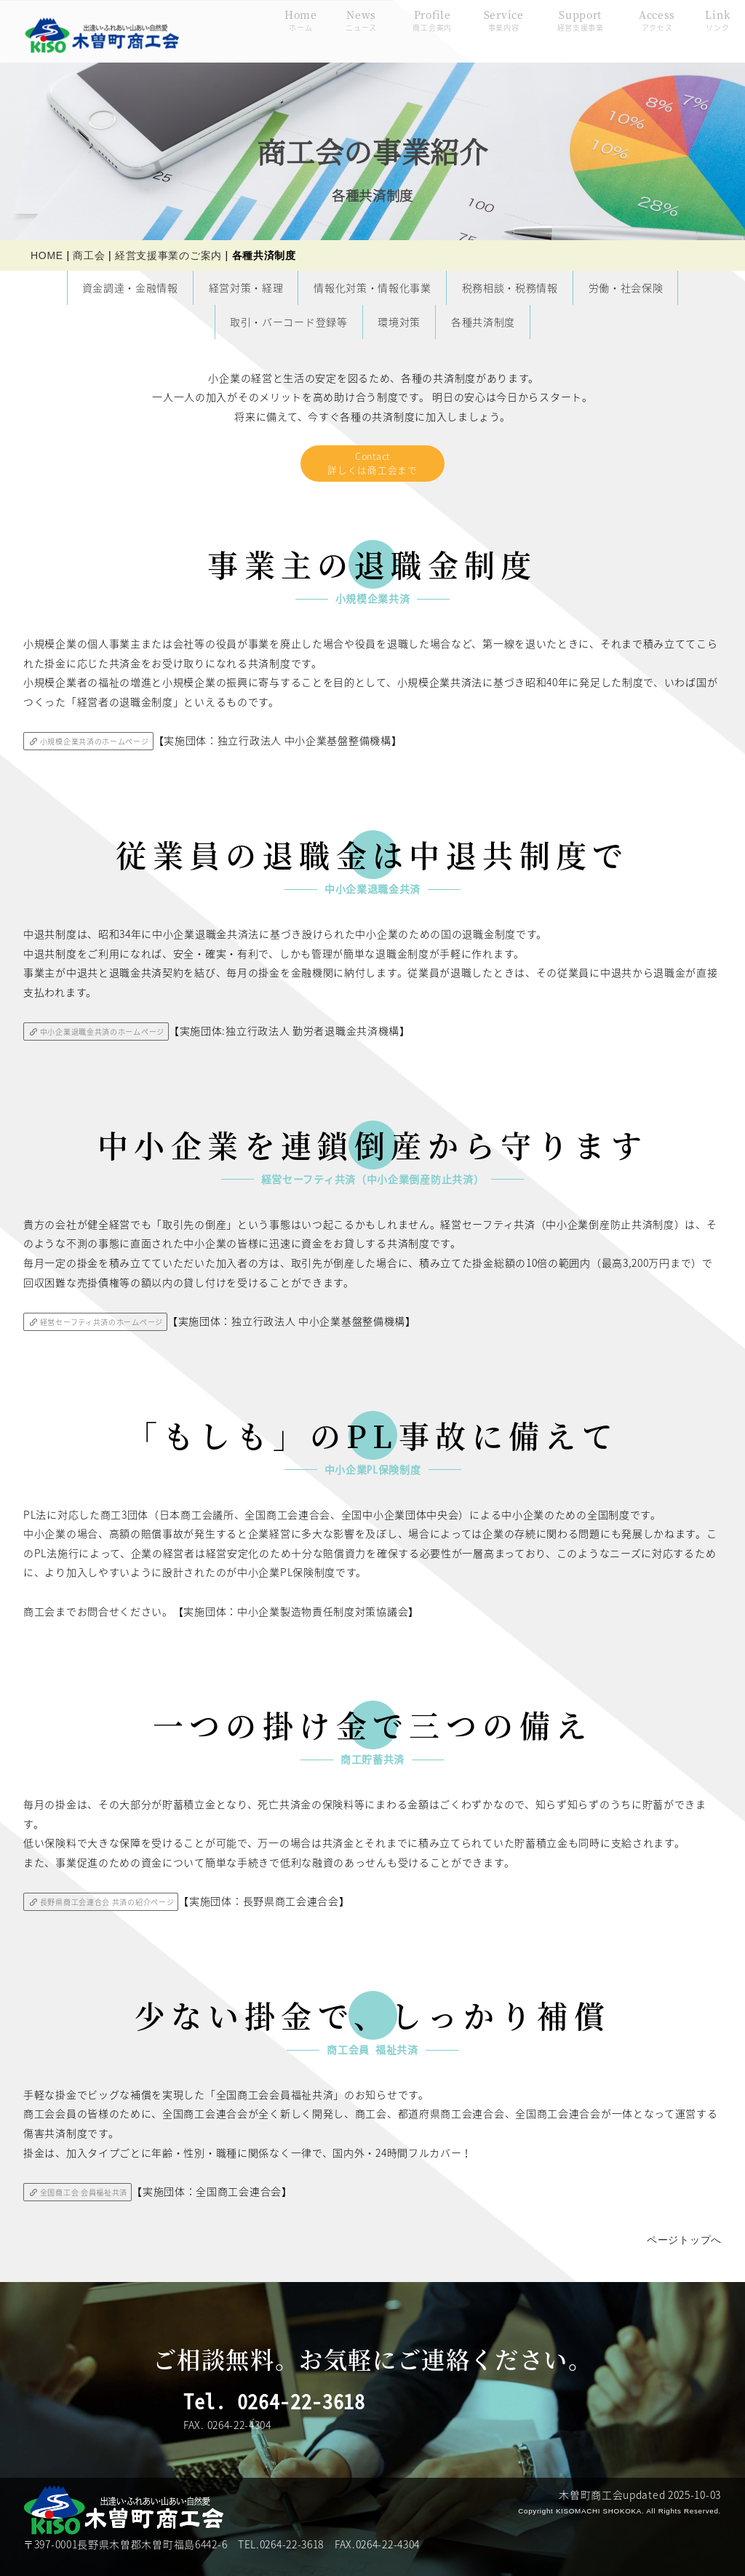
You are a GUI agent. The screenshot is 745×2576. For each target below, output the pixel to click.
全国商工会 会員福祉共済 (84, 2201)
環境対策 (399, 321)
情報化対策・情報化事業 (372, 286)
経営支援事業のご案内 (168, 255)
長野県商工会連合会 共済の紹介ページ (109, 1910)
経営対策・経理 (246, 286)
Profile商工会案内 (409, 27)
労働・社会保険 (626, 286)
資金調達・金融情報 (130, 286)
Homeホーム (277, 27)
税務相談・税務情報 (510, 286)
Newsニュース (338, 27)
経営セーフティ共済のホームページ (103, 1327)
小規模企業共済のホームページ (96, 745)
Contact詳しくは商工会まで (372, 465)
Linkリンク (694, 27)
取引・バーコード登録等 (289, 321)
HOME (47, 255)
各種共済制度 (483, 321)
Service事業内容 (481, 27)
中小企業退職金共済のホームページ (104, 1036)
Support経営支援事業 (557, 27)
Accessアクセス (633, 27)
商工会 (89, 255)
